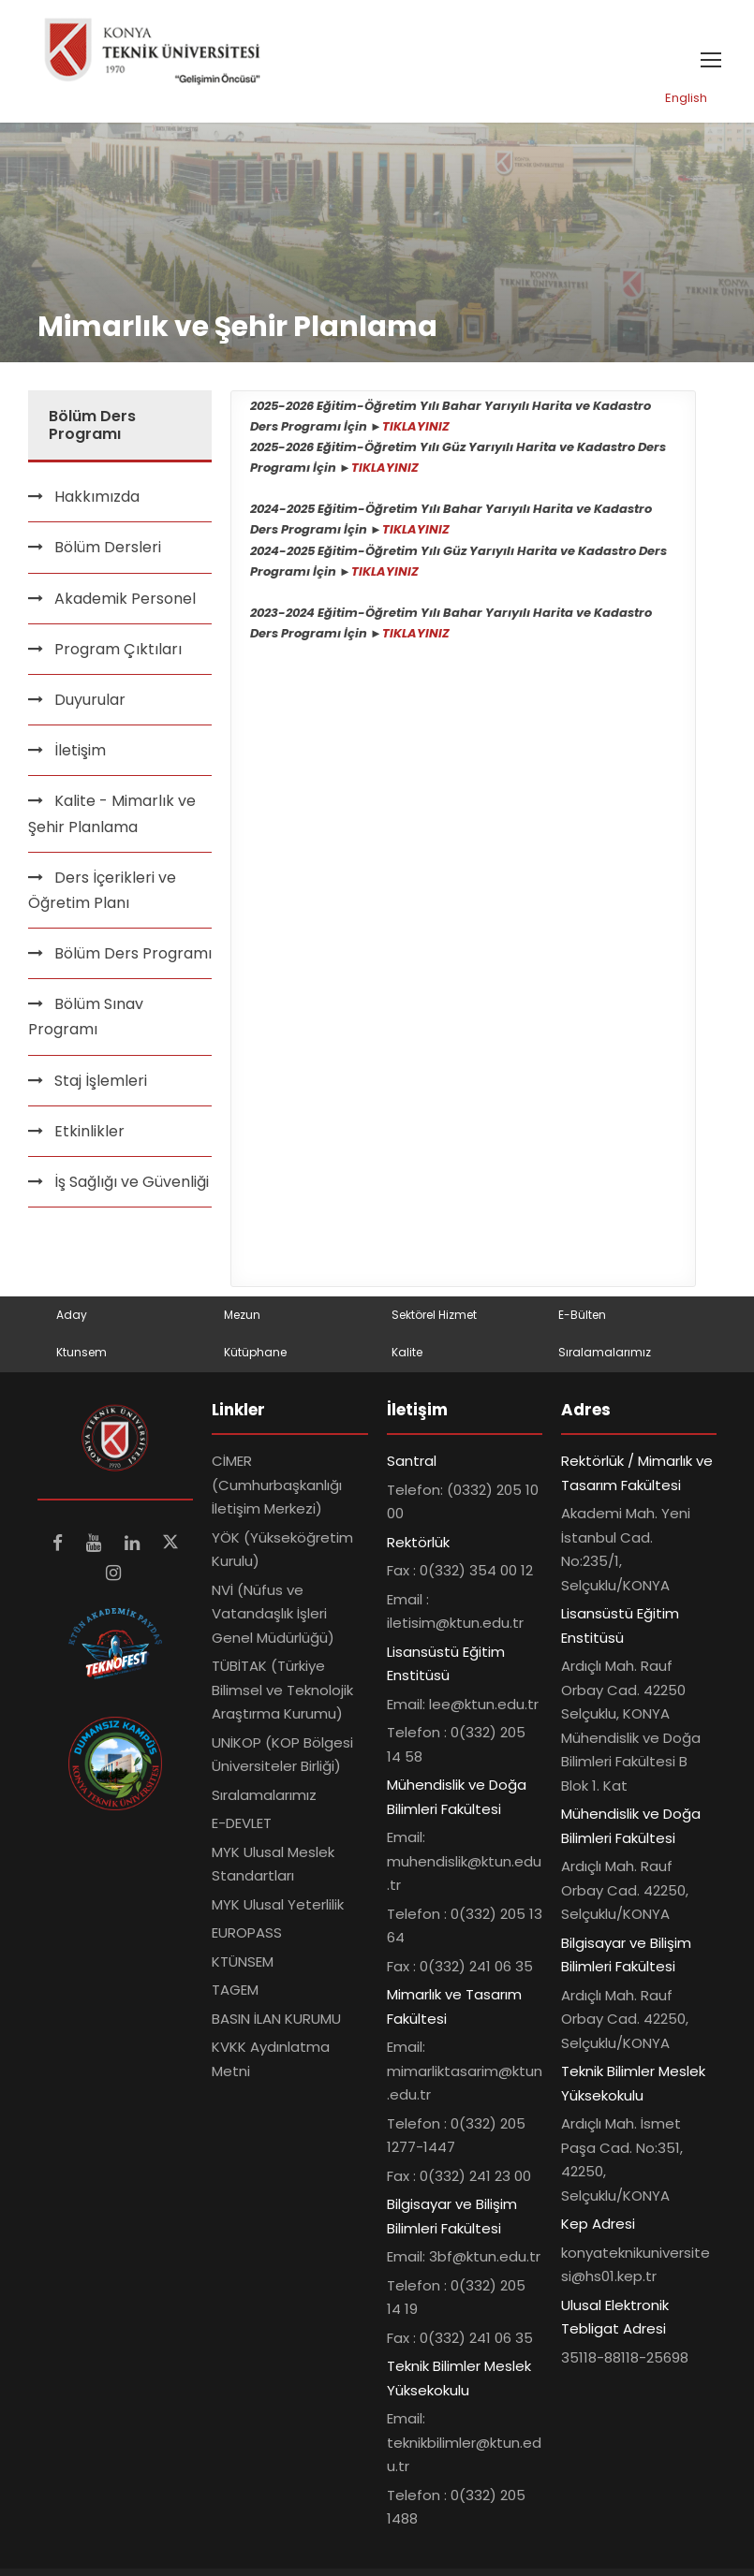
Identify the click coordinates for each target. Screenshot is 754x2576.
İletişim (80, 755)
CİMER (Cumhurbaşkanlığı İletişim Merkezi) (277, 1489)
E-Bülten (582, 1319)
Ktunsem (81, 1357)
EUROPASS (247, 1937)
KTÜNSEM (243, 1966)
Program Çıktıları (118, 654)
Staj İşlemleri (100, 1085)
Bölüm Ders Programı (133, 958)
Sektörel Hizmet (434, 1319)
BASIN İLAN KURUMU (276, 2023)
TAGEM (235, 1994)
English (686, 102)
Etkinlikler (89, 1136)
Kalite (407, 1357)
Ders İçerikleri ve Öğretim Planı (102, 894)
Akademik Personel (125, 603)
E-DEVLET (242, 1827)
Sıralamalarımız (604, 1357)
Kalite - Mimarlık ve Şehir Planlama (112, 819)
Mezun (242, 1319)
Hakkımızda (97, 501)
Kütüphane (255, 1357)
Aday (71, 1319)
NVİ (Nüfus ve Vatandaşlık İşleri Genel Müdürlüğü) (273, 1618)
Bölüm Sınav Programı (85, 1021)
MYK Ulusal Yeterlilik (278, 1909)
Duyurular (90, 704)
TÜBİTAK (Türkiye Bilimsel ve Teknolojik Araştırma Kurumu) (282, 1694)
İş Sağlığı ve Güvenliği (131, 1186)
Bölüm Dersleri (107, 553)
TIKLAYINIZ (416, 431)
